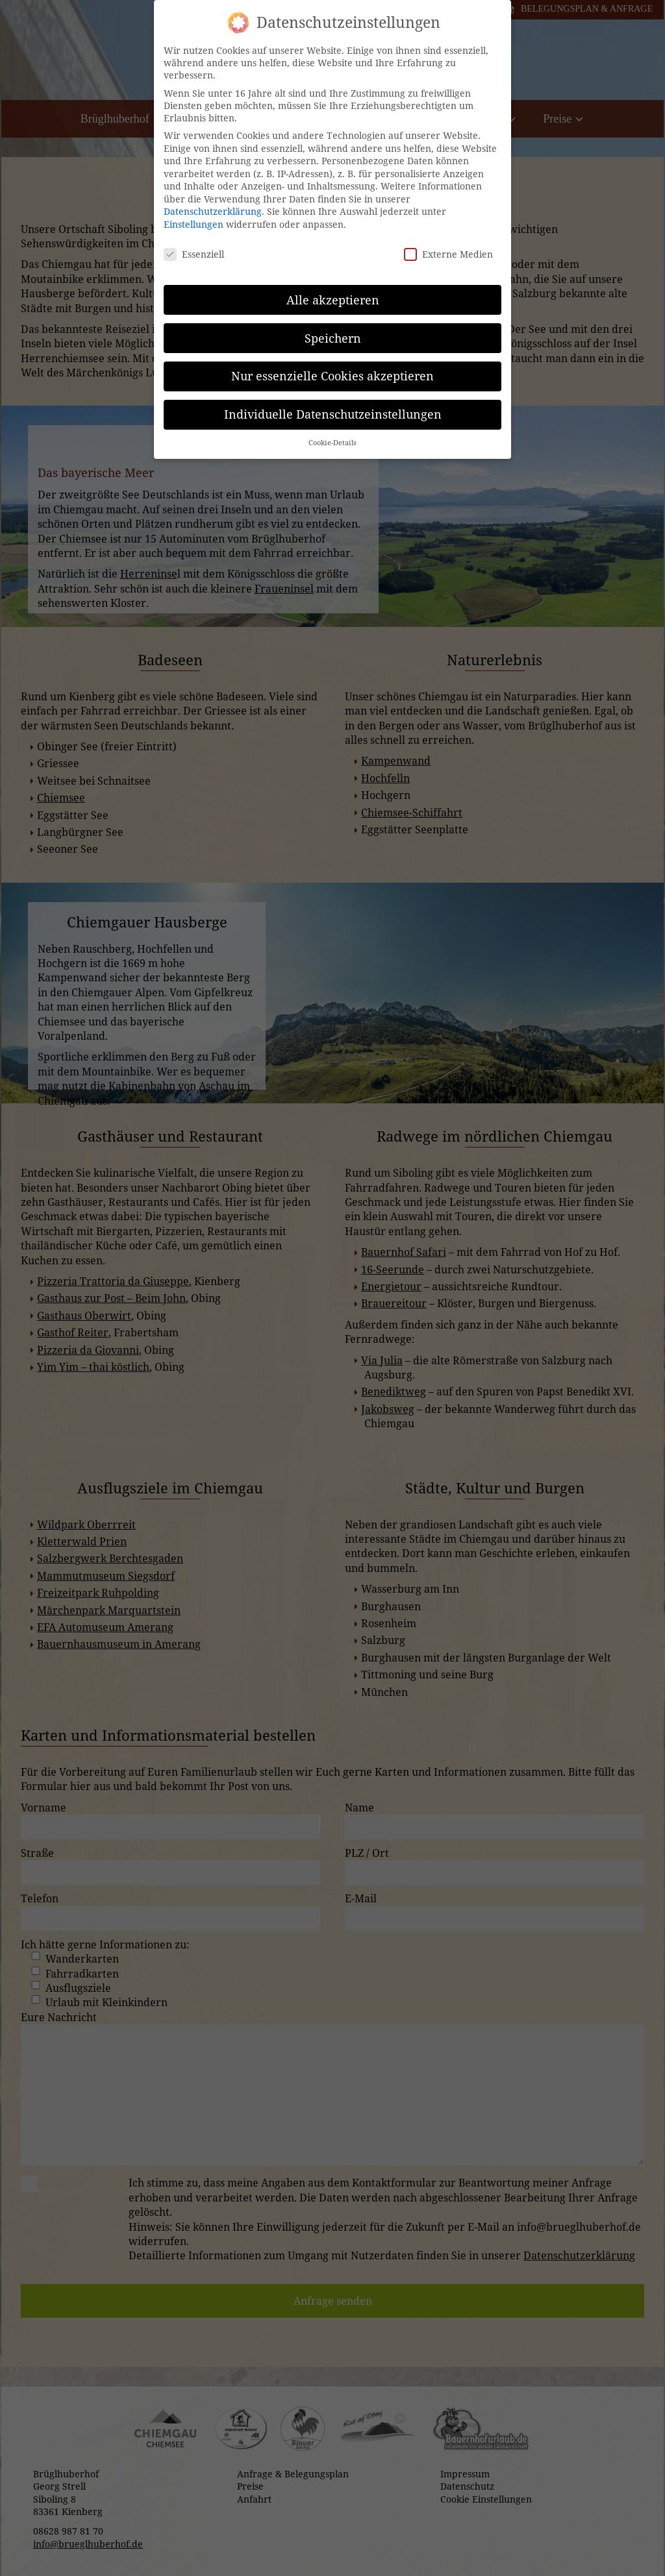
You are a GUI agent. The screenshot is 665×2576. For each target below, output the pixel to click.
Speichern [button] (333, 326)
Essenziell (194, 243)
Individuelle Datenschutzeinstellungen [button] (333, 403)
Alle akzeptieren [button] (332, 288)
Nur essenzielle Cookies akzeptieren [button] (332, 365)
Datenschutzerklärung (213, 200)
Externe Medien (448, 243)
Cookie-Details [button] (332, 431)
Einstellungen (193, 213)
